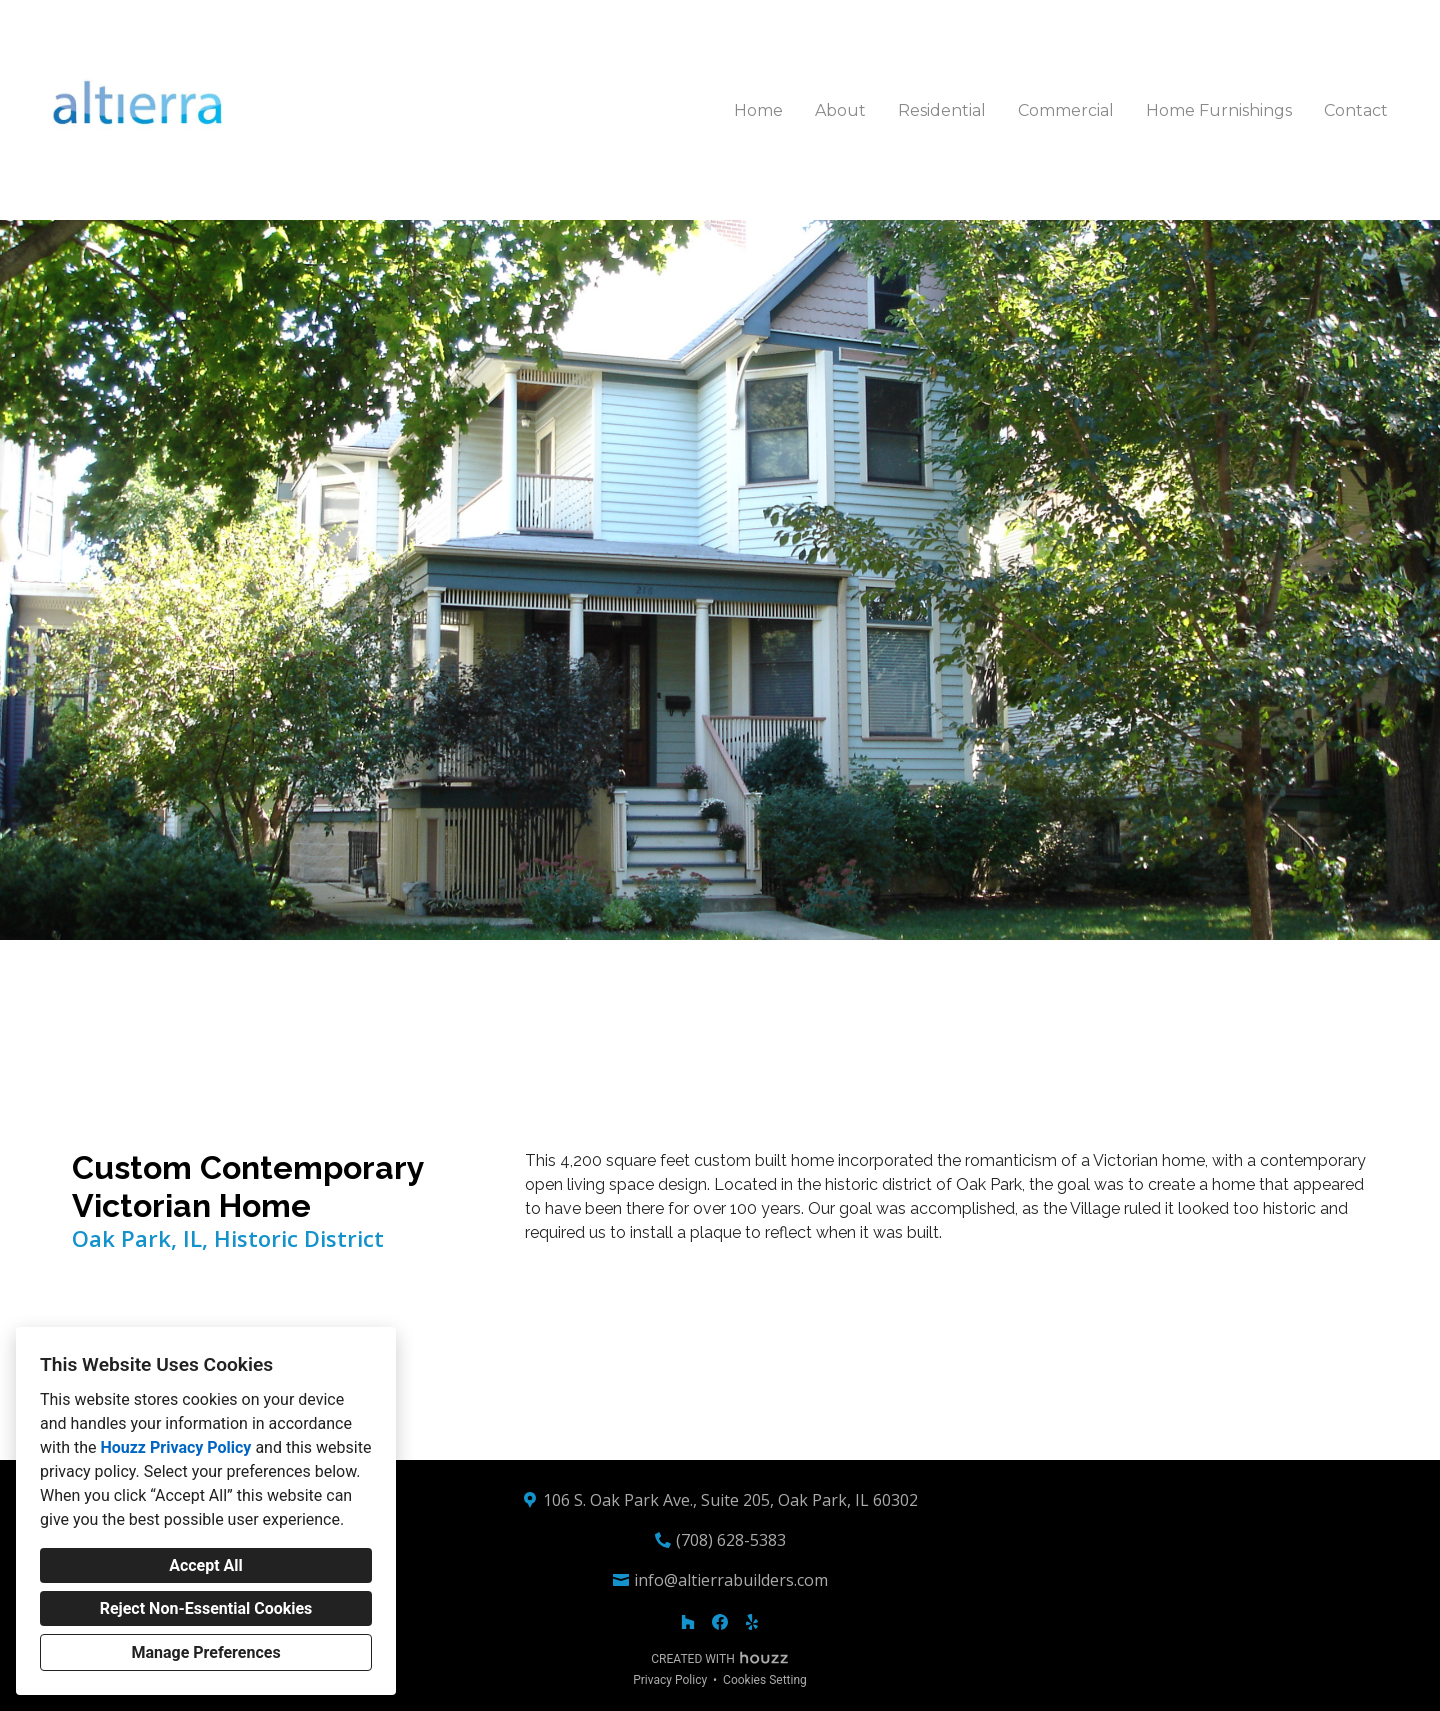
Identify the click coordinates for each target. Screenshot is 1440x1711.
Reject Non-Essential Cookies (206, 1608)
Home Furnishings (1219, 110)
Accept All (206, 1565)
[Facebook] (720, 1622)
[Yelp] (752, 1622)
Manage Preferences (205, 1652)
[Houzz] (688, 1622)
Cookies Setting (765, 1680)
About (840, 110)
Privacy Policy (670, 1680)
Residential (942, 110)
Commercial (1066, 110)
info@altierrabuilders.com (731, 1580)
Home (758, 110)
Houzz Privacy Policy (175, 1447)
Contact (1356, 110)
